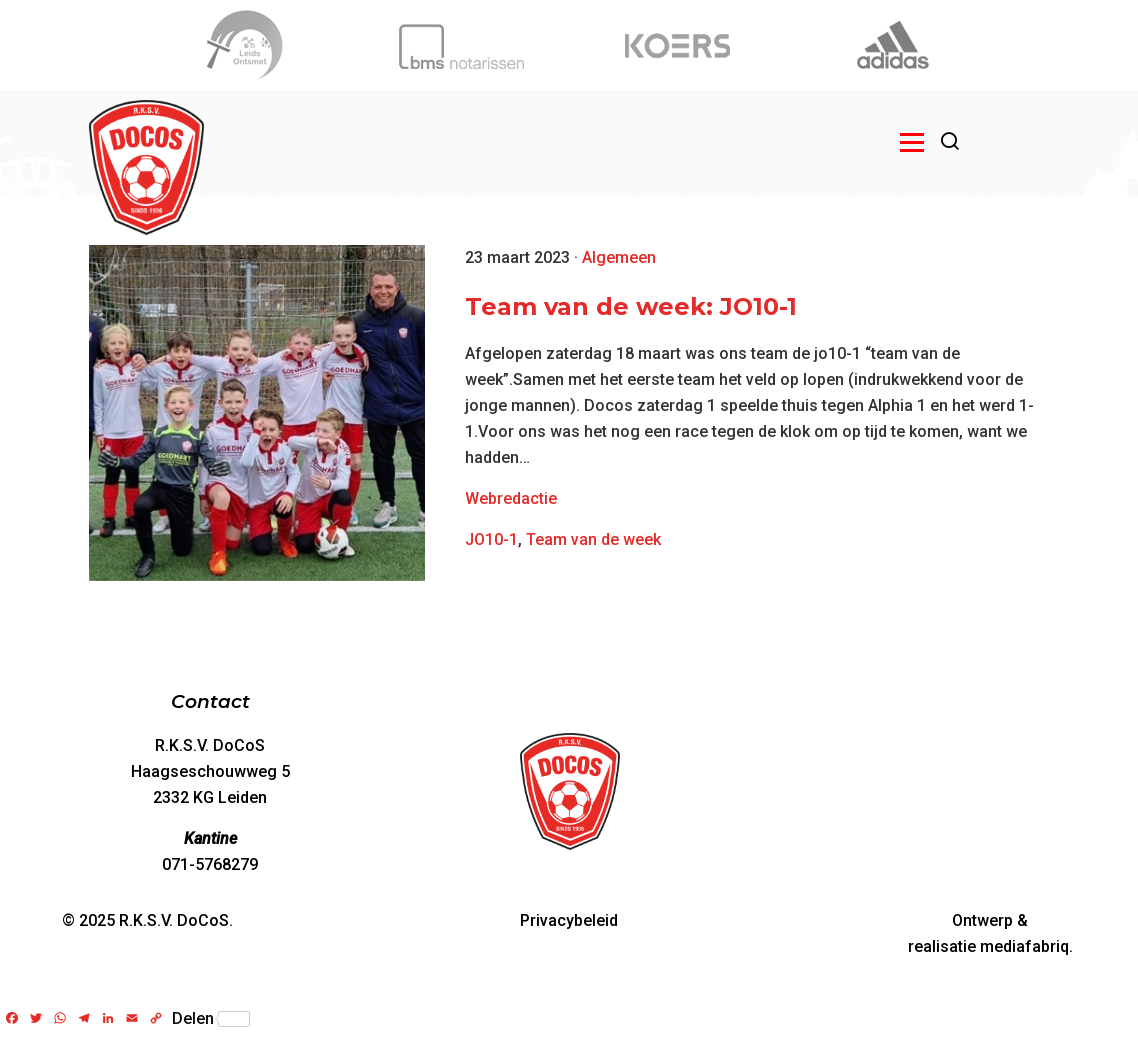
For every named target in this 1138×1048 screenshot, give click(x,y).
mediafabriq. (1026, 946)
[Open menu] (912, 142)
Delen (211, 1019)
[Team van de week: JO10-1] (257, 413)
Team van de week (593, 539)
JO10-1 (491, 539)
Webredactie (511, 498)
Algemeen (619, 257)
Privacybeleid (569, 920)
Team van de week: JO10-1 (631, 306)
